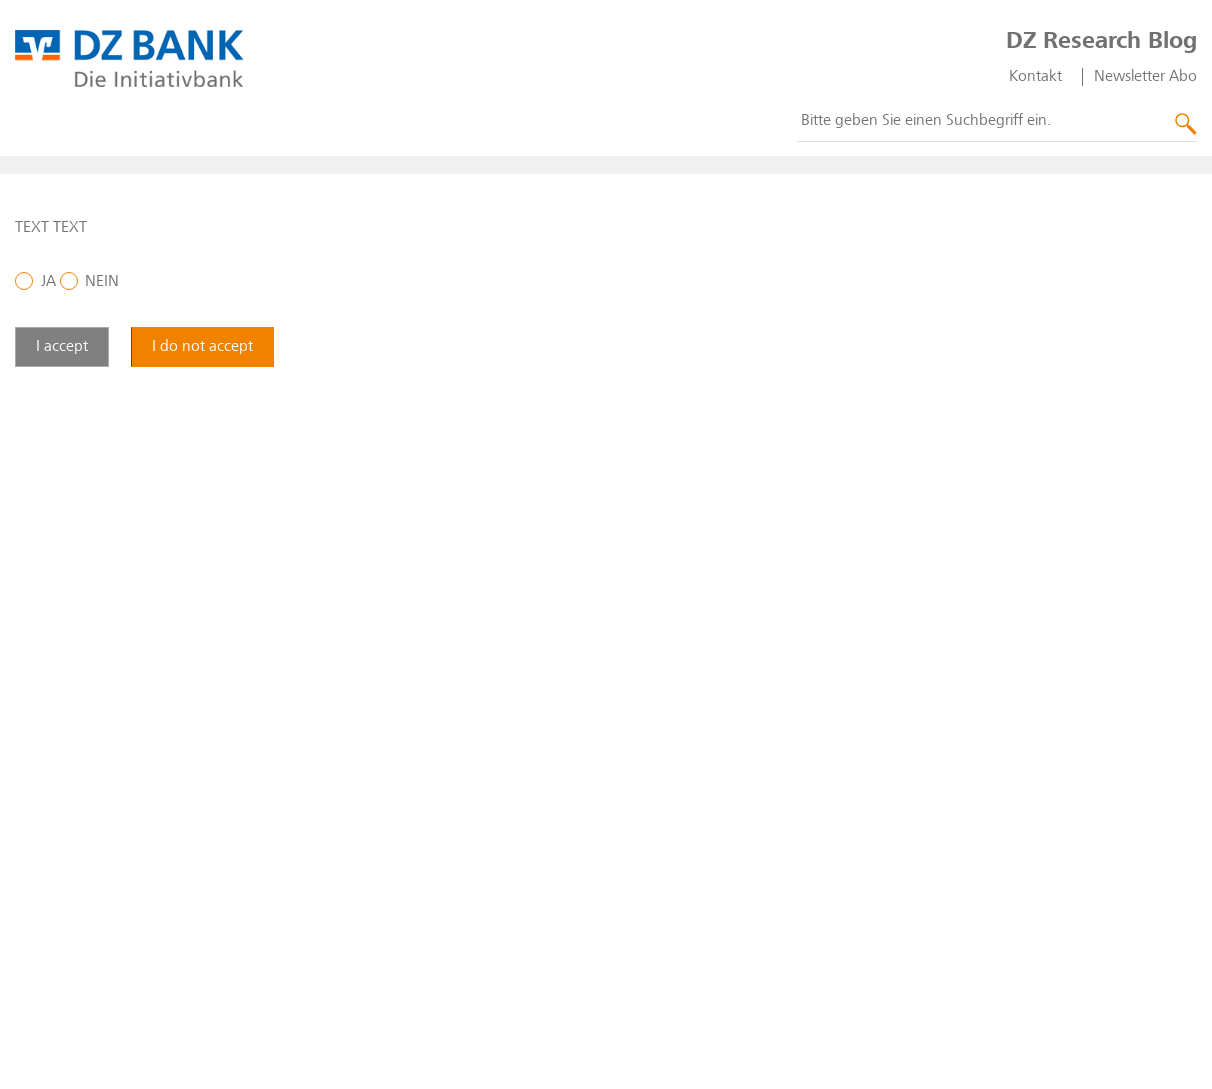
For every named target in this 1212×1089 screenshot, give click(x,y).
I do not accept (202, 347)
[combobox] (997, 122)
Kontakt (1035, 77)
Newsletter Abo (1145, 77)
